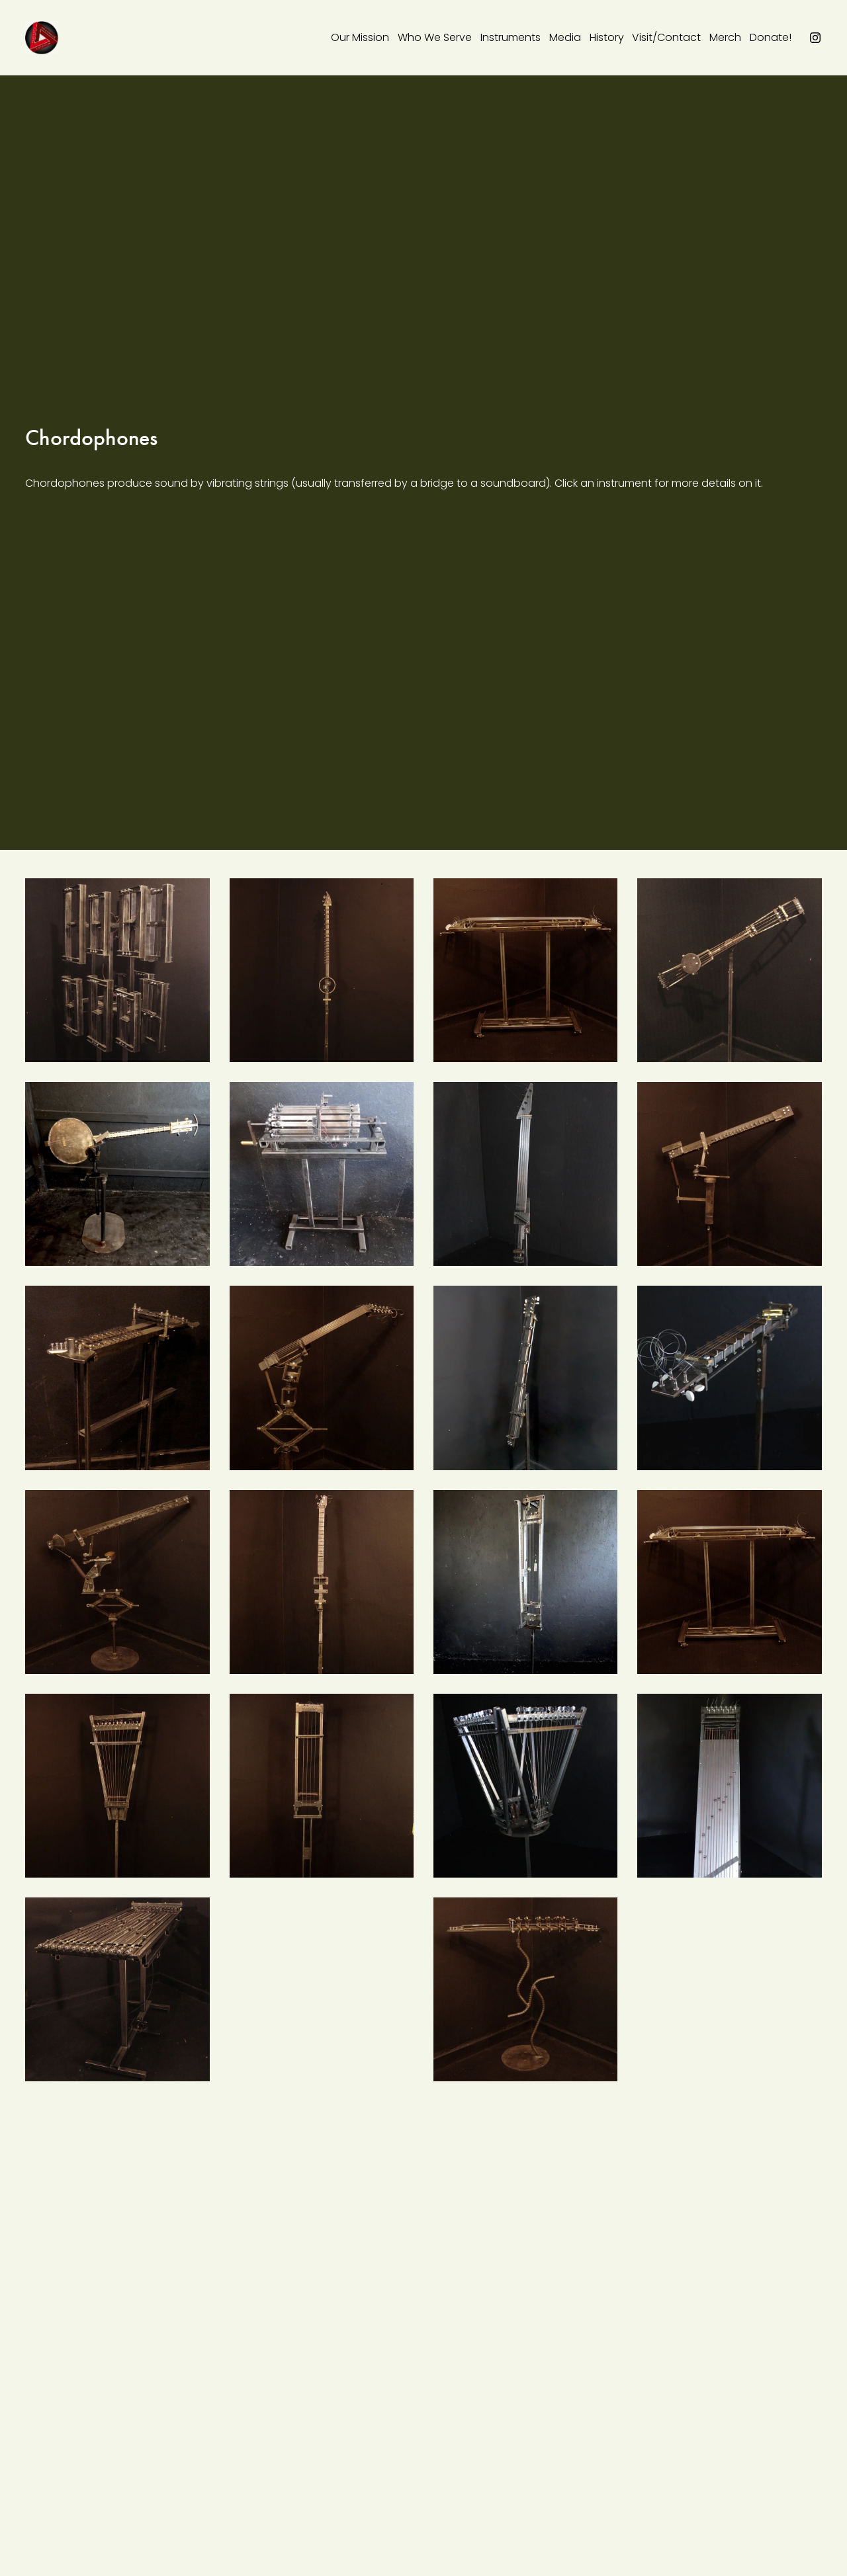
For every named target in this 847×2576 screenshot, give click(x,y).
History (607, 37)
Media (565, 37)
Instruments (510, 37)
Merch (725, 37)
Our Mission (360, 37)
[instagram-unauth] (815, 37)
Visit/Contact (666, 37)
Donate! (770, 37)
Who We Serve (435, 37)
